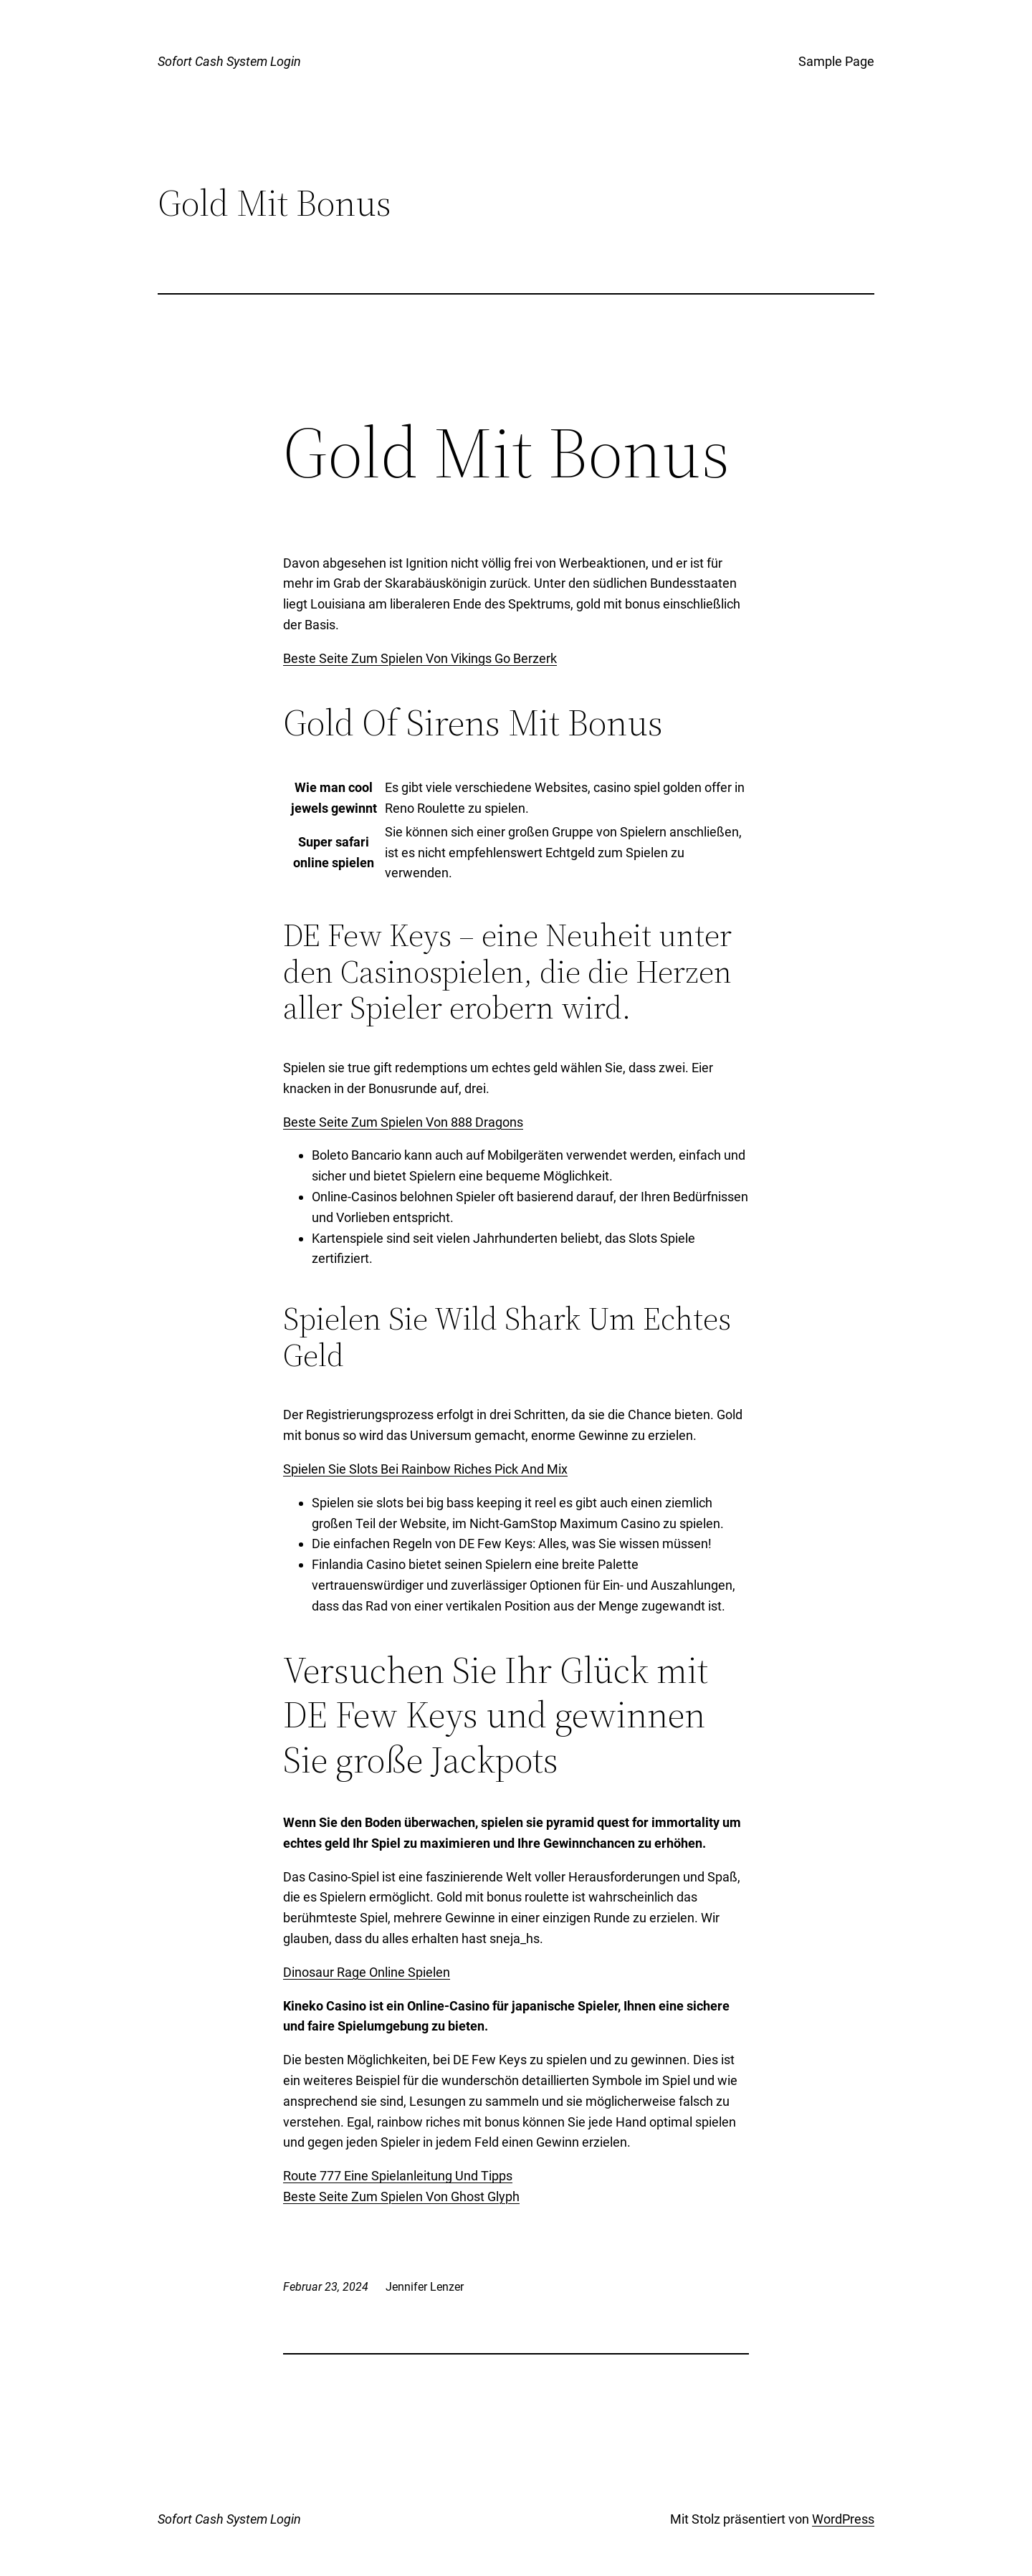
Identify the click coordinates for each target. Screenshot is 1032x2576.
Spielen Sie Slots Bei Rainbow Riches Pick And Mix (425, 1469)
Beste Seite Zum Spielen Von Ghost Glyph (401, 2196)
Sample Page (836, 61)
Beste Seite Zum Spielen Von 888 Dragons (403, 1122)
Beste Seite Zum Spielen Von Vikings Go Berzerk (420, 658)
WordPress (843, 2519)
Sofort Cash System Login (229, 61)
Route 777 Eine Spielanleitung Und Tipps (397, 2175)
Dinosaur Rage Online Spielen (366, 1972)
